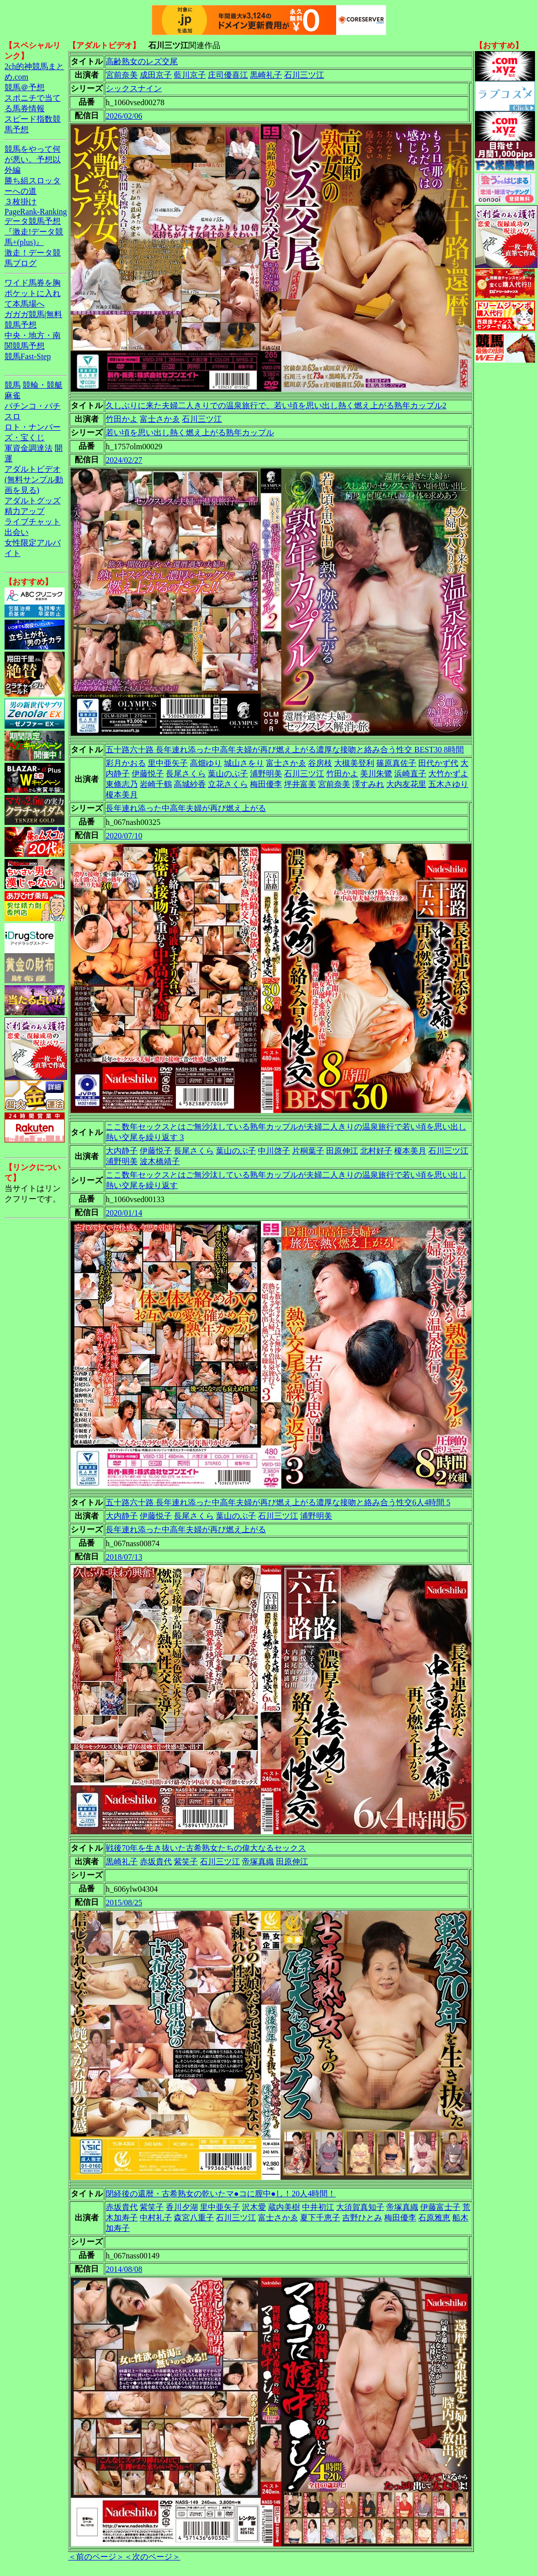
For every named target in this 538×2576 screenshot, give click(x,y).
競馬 (13, 385)
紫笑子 (186, 1861)
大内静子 (122, 1151)
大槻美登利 (354, 763)
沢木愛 (254, 2207)
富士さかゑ (160, 419)
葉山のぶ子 (228, 773)
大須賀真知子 (360, 2207)
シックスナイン (134, 88)
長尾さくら (186, 773)
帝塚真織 (258, 1861)
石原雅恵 (434, 2217)
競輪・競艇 (43, 385)
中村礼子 (156, 2217)
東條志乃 (122, 784)
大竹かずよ (448, 773)
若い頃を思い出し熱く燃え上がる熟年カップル (190, 432)
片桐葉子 (308, 1151)
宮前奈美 (122, 75)
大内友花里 (406, 784)
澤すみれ (368, 784)
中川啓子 (274, 1151)
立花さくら (228, 784)
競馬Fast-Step (28, 356)
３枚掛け (21, 201)
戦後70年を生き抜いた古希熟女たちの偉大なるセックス (206, 1848)
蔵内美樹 (284, 2207)
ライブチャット (33, 521)
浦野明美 (266, 773)
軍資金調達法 (29, 448)
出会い (17, 532)
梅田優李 (266, 784)
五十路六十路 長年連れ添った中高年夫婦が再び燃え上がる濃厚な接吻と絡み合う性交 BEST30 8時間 (285, 749)
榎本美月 (122, 794)
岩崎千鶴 (156, 784)
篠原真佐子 (396, 763)
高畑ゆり (206, 763)
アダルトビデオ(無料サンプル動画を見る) (34, 479)
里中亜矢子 (168, 763)
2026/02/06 (124, 116)
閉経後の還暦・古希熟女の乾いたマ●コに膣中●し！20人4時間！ (221, 2193)
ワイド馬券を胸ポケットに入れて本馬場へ (33, 293)
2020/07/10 (124, 835)
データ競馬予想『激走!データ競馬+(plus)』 (34, 231)
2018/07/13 (124, 1557)
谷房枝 (320, 763)
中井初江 (318, 2207)
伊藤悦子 (148, 773)
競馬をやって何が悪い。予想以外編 (33, 159)
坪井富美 (300, 784)
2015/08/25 (124, 1902)
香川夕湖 (182, 2207)
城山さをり (244, 763)
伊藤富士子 (440, 2207)
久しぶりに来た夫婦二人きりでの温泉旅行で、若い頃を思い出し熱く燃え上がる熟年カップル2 (276, 405)
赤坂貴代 (156, 1861)
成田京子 (156, 75)
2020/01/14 (124, 1213)
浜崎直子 (410, 773)
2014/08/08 (124, 2269)
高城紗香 (190, 784)
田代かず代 (438, 763)
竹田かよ (122, 419)
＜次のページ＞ (152, 2556)
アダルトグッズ (33, 500)
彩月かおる (126, 763)
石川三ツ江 (304, 75)
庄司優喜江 (228, 75)
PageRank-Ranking (36, 211)
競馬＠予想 (25, 87)
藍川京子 (190, 75)
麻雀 (13, 395)
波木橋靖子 (160, 1161)
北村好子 (376, 1151)
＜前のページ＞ (96, 2556)
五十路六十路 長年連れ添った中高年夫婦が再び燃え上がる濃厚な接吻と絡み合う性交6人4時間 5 (278, 1502)
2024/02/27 (124, 460)
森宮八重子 (194, 2217)
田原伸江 (342, 1151)
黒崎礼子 (266, 75)
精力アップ (25, 511)
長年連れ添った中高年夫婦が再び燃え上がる (186, 808)
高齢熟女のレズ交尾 (142, 61)
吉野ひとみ (362, 2217)
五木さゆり (448, 784)
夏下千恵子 (320, 2217)
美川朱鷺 (376, 773)
